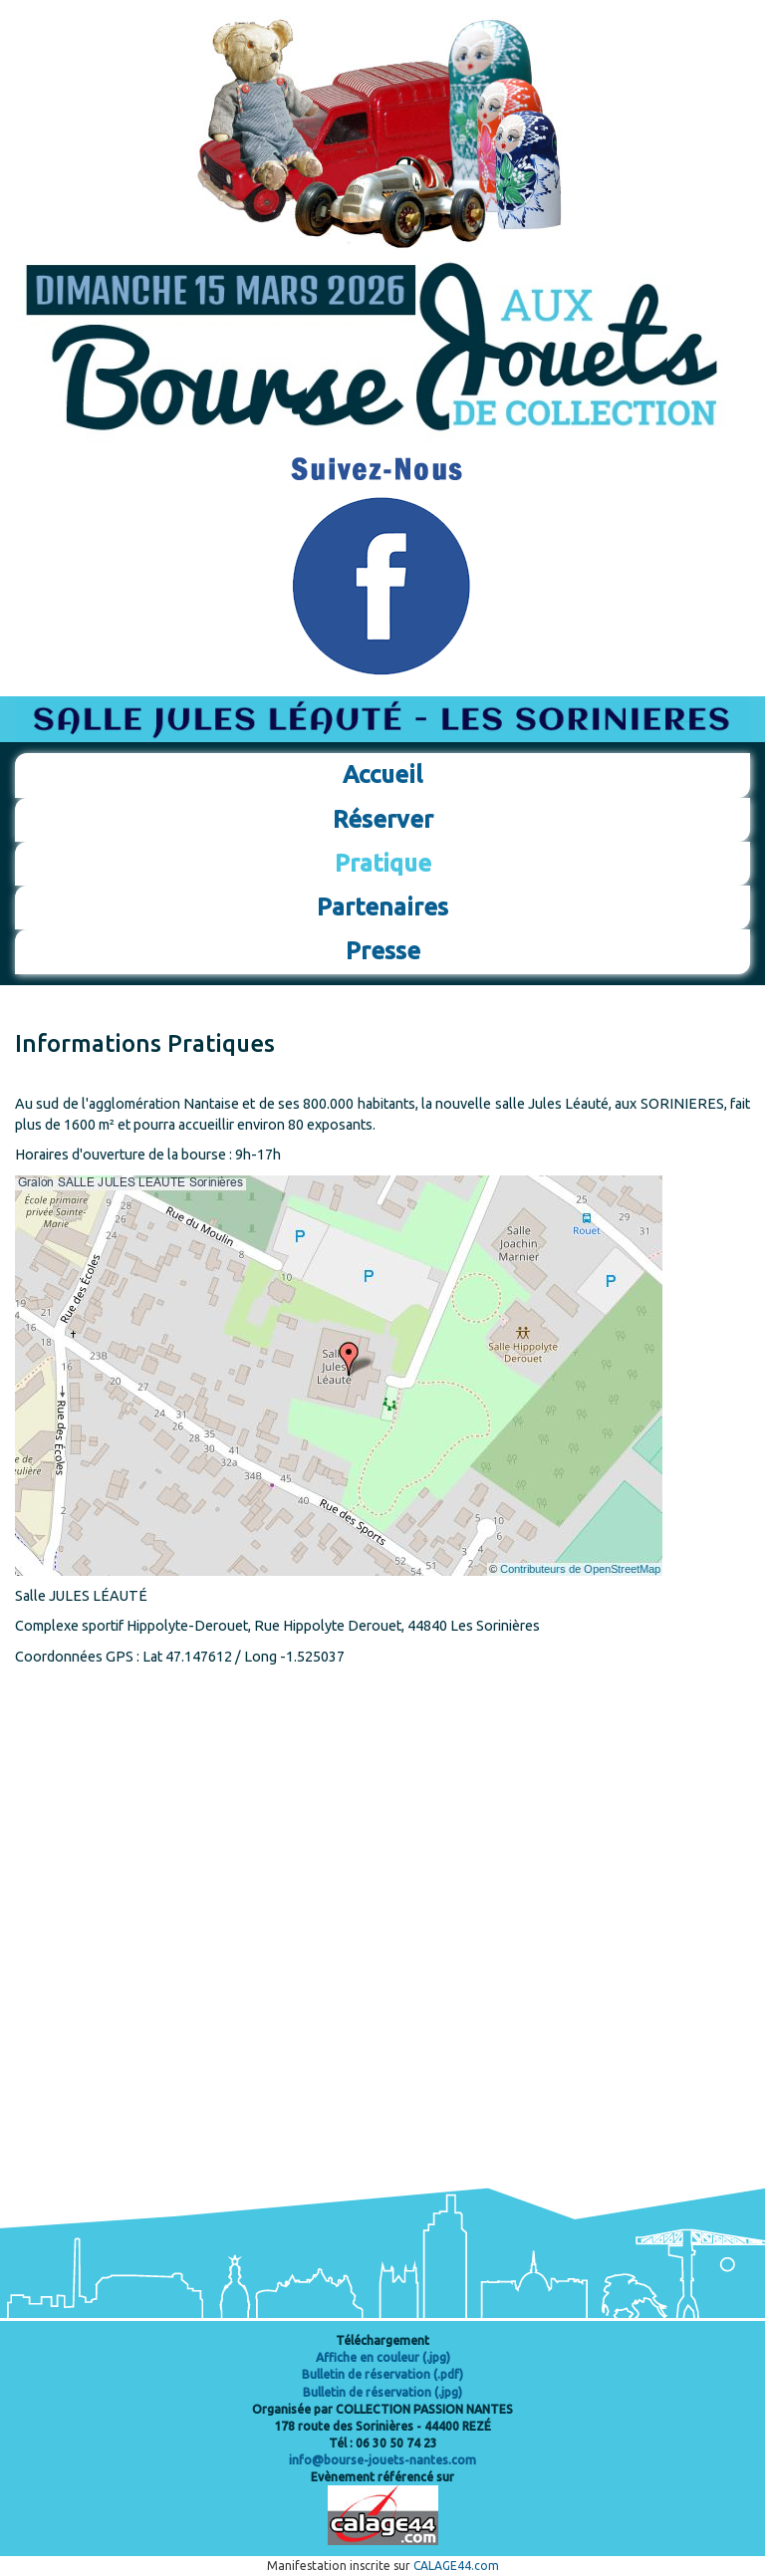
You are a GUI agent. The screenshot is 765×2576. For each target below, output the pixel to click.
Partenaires (382, 907)
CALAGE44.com (456, 2565)
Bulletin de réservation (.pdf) (382, 2374)
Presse (383, 950)
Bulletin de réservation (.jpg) (382, 2392)
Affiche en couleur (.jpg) (383, 2357)
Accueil (382, 774)
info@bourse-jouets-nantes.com (382, 2459)
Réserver (383, 819)
